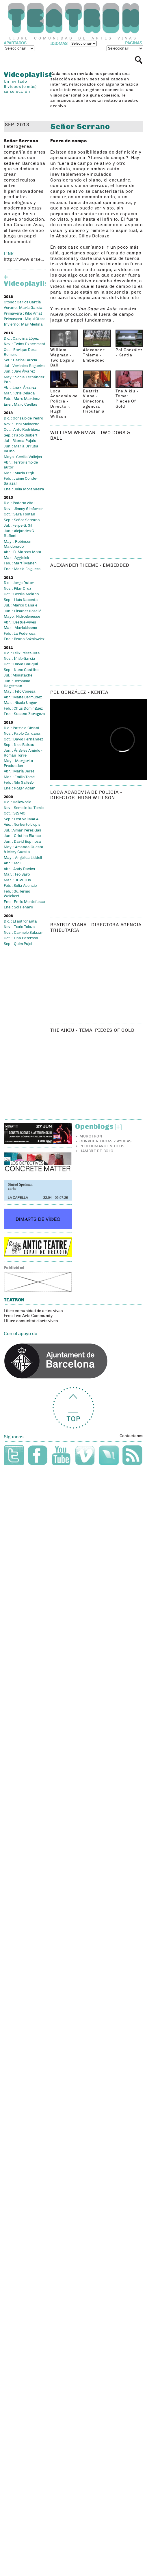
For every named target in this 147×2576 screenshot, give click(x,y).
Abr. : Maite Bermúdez (23, 697)
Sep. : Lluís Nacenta (21, 600)
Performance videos (101, 1146)
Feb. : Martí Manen (20, 563)
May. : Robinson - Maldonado (19, 544)
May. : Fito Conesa (20, 691)
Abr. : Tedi (12, 863)
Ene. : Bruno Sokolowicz (24, 639)
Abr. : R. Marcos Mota (22, 552)
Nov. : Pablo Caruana (22, 733)
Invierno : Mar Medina (23, 324)
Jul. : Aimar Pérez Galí (22, 830)
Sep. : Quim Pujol (18, 944)
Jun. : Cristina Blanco (22, 836)
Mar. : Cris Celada (19, 393)
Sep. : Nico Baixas (19, 744)
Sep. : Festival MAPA (21, 819)
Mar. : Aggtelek (16, 557)
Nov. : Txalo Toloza (19, 927)
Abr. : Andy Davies (19, 869)
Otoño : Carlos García (22, 302)
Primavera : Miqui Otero (24, 319)
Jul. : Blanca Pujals (20, 441)
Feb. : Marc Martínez (22, 398)
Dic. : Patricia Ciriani (21, 728)
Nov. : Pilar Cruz (17, 588)
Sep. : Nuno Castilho (21, 670)
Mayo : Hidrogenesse (22, 616)
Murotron (90, 1136)
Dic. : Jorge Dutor (19, 583)
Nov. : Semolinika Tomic (24, 808)
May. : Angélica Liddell (23, 857)
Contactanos (131, 1435)
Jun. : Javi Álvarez (19, 371)
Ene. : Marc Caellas (20, 404)
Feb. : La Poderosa (20, 633)
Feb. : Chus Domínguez (23, 708)
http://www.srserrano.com (25, 259)
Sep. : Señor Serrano (22, 520)
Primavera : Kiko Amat (23, 313)
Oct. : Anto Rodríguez (22, 429)
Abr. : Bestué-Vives (20, 622)
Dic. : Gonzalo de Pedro (23, 418)
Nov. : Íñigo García (19, 658)
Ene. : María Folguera (22, 569)
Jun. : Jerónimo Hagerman (17, 683)
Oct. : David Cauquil (21, 664)
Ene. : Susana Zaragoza (24, 714)
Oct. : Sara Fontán (19, 514)
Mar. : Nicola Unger (20, 702)
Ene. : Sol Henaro (18, 907)
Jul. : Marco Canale (20, 605)
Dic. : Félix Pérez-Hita (22, 653)
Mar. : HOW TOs (17, 880)
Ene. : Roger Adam (19, 788)
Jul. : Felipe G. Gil (18, 525)
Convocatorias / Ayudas (105, 1141)
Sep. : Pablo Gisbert (21, 435)
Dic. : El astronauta (20, 921)
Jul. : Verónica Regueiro (24, 366)
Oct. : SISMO (14, 813)
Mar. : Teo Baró (17, 874)
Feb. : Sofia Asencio (20, 885)
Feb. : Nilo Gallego (19, 782)
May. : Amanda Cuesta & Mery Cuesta (23, 849)
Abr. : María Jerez (19, 771)
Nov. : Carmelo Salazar (23, 932)
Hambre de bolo (96, 1151)
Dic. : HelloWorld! (18, 802)
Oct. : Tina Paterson (21, 938)
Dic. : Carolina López (21, 338)
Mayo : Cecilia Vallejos (23, 457)
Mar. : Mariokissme (20, 627)
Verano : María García (23, 307)
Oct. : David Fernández (23, 739)
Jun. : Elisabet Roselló (22, 611)
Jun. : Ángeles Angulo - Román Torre (23, 753)
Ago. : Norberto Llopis (22, 824)
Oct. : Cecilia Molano (21, 594)
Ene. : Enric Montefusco (24, 901)
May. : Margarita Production (18, 763)
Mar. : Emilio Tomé (19, 777)
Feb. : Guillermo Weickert (17, 894)
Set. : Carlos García (20, 360)
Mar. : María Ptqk (19, 473)
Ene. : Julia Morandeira (24, 489)
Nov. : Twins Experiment (24, 344)
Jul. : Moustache (18, 675)
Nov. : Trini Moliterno (21, 424)
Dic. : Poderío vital (19, 503)
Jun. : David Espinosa (22, 841)
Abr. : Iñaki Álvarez (20, 387)
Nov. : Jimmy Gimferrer (23, 508)
